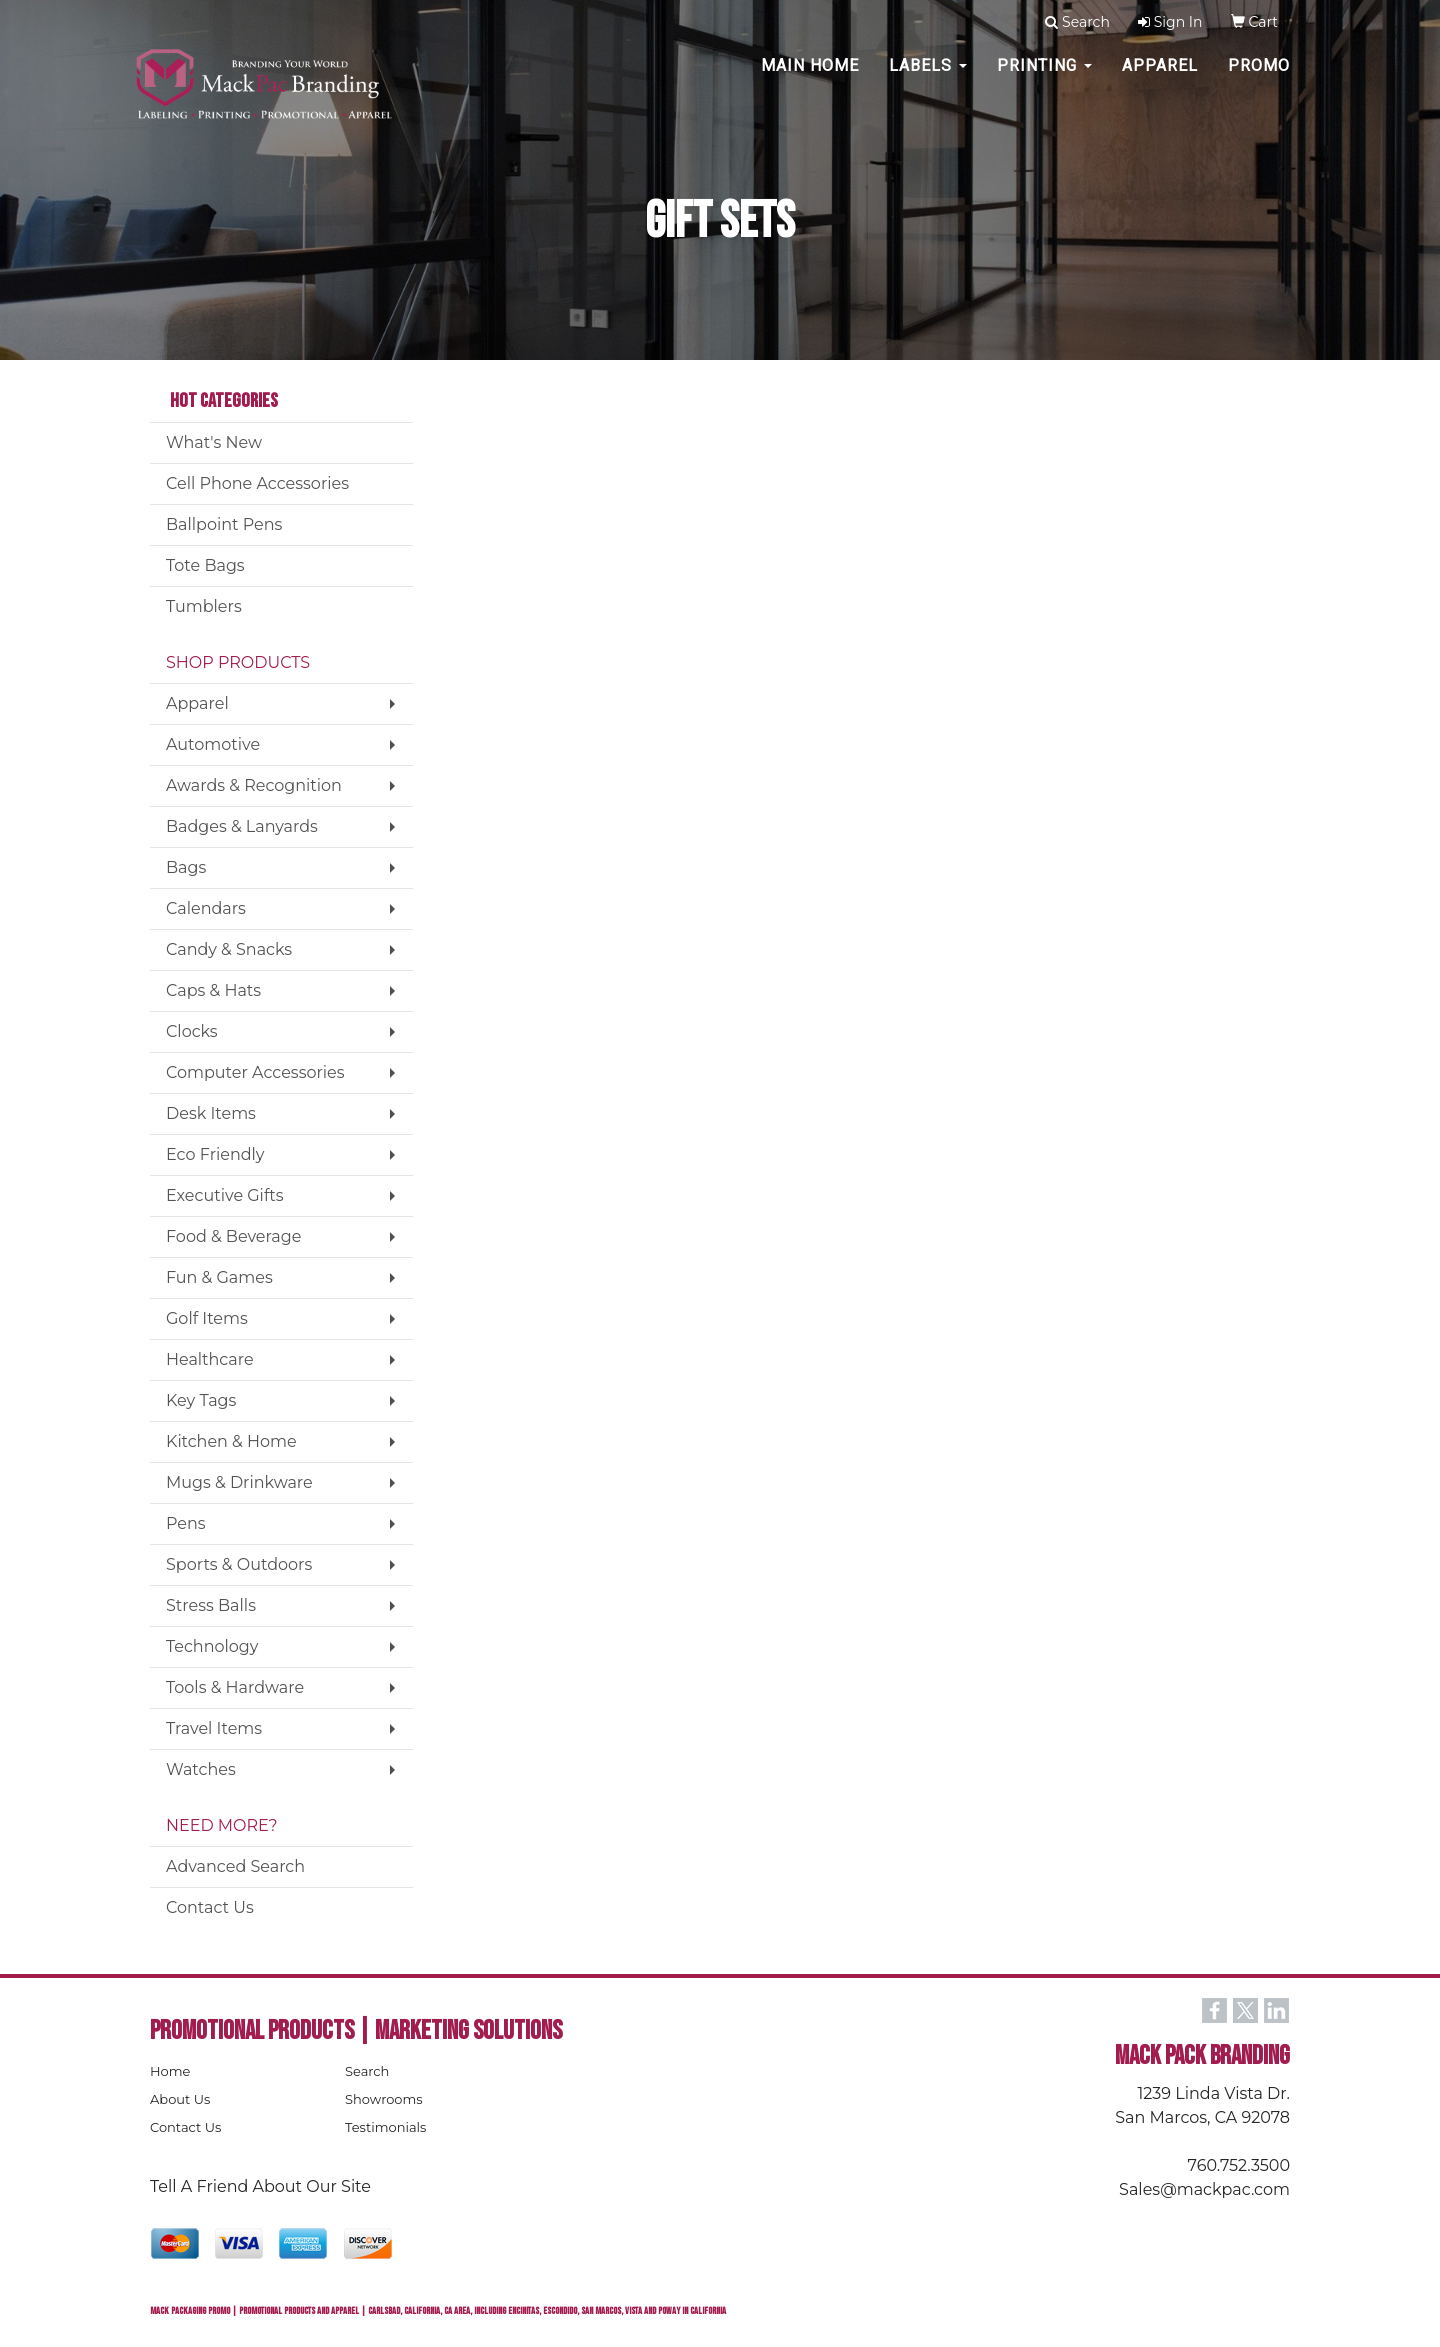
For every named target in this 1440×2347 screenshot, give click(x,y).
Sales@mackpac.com (1204, 2189)
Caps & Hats (213, 990)
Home (170, 2071)
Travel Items (214, 1728)
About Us (180, 2099)
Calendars (206, 908)
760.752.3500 (1239, 2165)
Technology (212, 1646)
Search (367, 2071)
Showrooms (384, 2099)
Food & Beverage (233, 1236)
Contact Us (210, 1907)
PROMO (1259, 79)
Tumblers (204, 606)
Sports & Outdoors (239, 1564)
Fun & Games (219, 1277)
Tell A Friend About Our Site (260, 2186)
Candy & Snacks (229, 949)
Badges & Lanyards (242, 826)
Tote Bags (205, 565)
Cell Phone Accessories (257, 483)
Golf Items (207, 1318)
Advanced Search (235, 1866)
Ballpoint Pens (224, 524)
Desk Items (211, 1113)
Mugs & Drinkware (239, 1482)
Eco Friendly (215, 1154)
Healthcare (210, 1359)
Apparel (1160, 79)
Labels (928, 79)
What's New (214, 442)
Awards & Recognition (254, 785)
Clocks (192, 1031)
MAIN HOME (810, 79)
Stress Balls (211, 1605)
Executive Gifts (225, 1195)
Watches (201, 1769)
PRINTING (1044, 79)
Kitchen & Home (231, 1441)
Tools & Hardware (235, 1687)
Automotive (213, 744)
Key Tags (201, 1400)
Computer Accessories (255, 1072)
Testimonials (385, 2127)
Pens (186, 1523)
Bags (186, 867)
